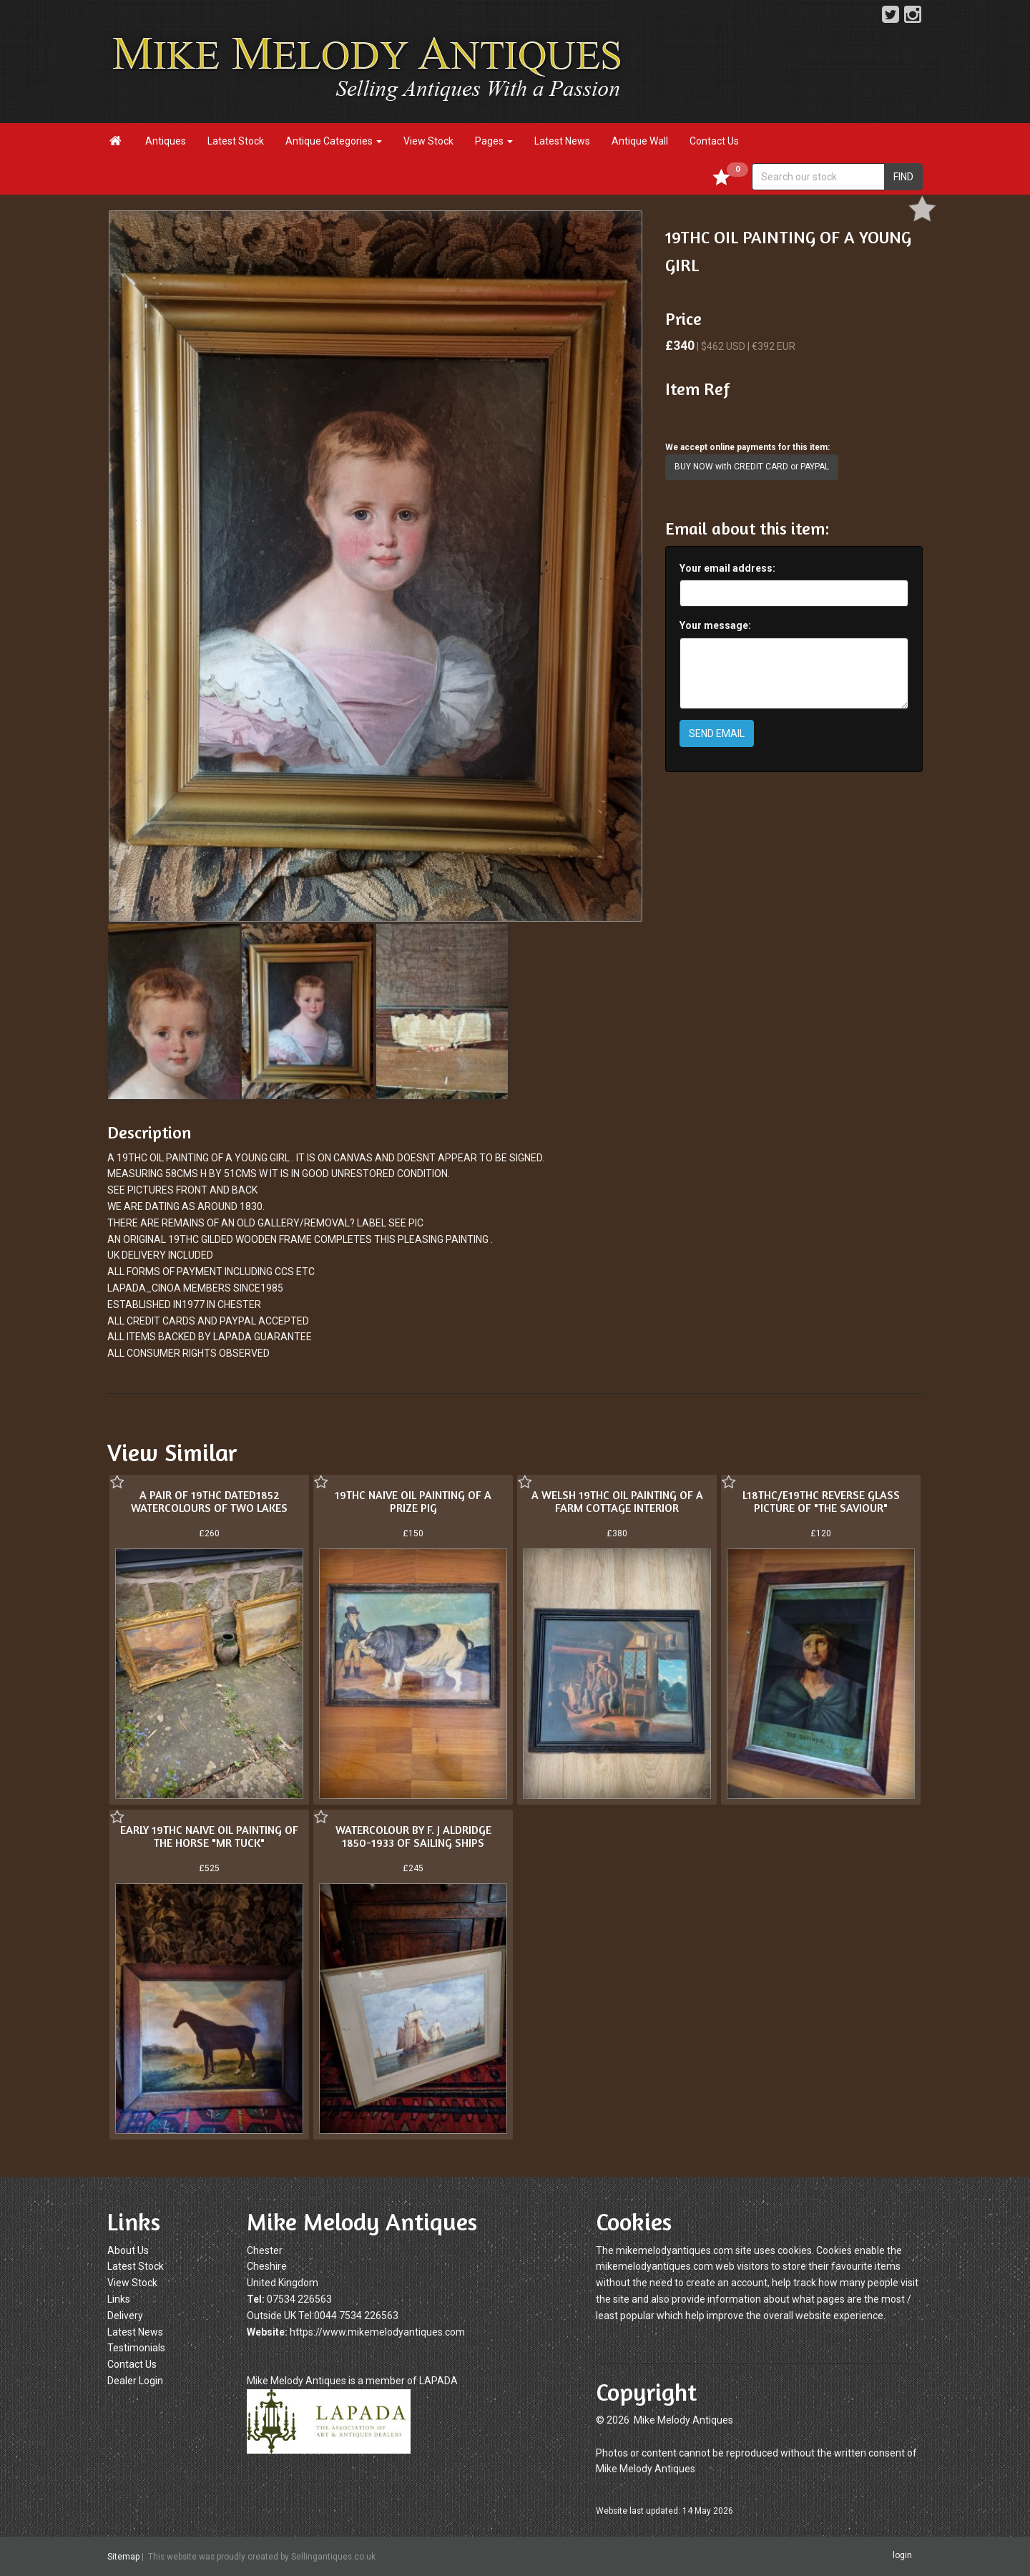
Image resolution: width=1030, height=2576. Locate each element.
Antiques (165, 141)
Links (118, 2299)
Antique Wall (640, 141)
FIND (903, 176)
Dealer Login (135, 2380)
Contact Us (714, 141)
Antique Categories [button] (333, 141)
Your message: (715, 625)
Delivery (125, 2315)
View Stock (428, 141)
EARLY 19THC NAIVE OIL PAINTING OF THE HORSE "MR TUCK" (209, 1836)
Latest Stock (235, 141)
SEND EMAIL (717, 733)
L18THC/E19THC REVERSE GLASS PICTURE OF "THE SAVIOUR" (821, 1501)
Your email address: (727, 568)
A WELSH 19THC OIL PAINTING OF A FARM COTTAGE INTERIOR (617, 1501)
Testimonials (136, 2347)
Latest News (562, 141)
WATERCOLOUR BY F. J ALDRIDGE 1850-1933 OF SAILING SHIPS (413, 1836)
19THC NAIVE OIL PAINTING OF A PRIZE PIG (413, 1501)
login (902, 2556)
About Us (128, 2250)
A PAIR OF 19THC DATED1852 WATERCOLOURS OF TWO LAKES (209, 1501)
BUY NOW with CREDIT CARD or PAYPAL (752, 467)
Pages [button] (494, 141)
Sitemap (123, 2557)
